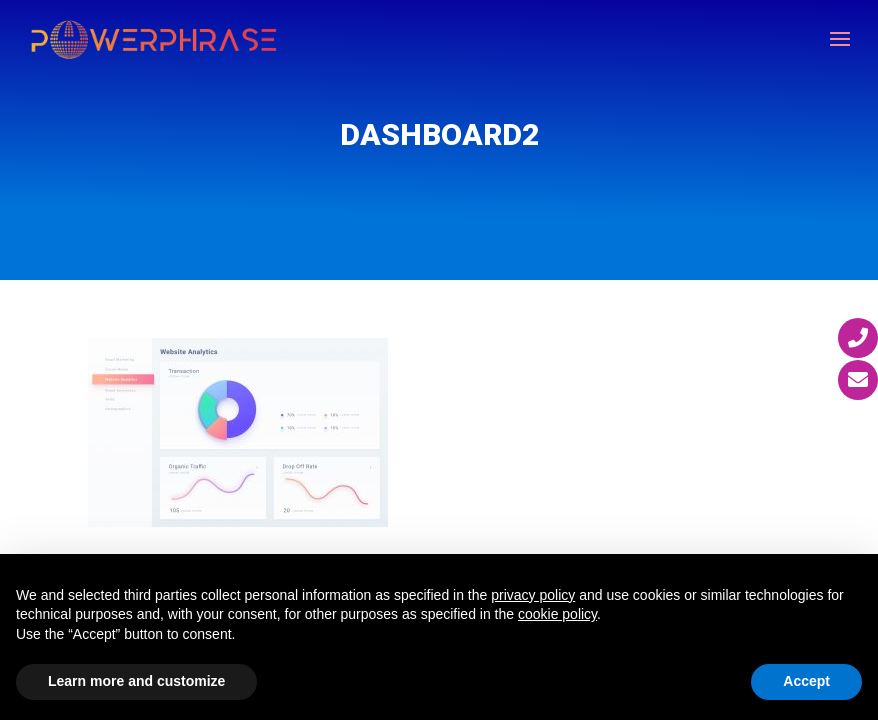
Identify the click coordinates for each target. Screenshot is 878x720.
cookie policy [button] (557, 614)
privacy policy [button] (533, 595)
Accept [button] (806, 681)
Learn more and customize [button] (136, 681)
